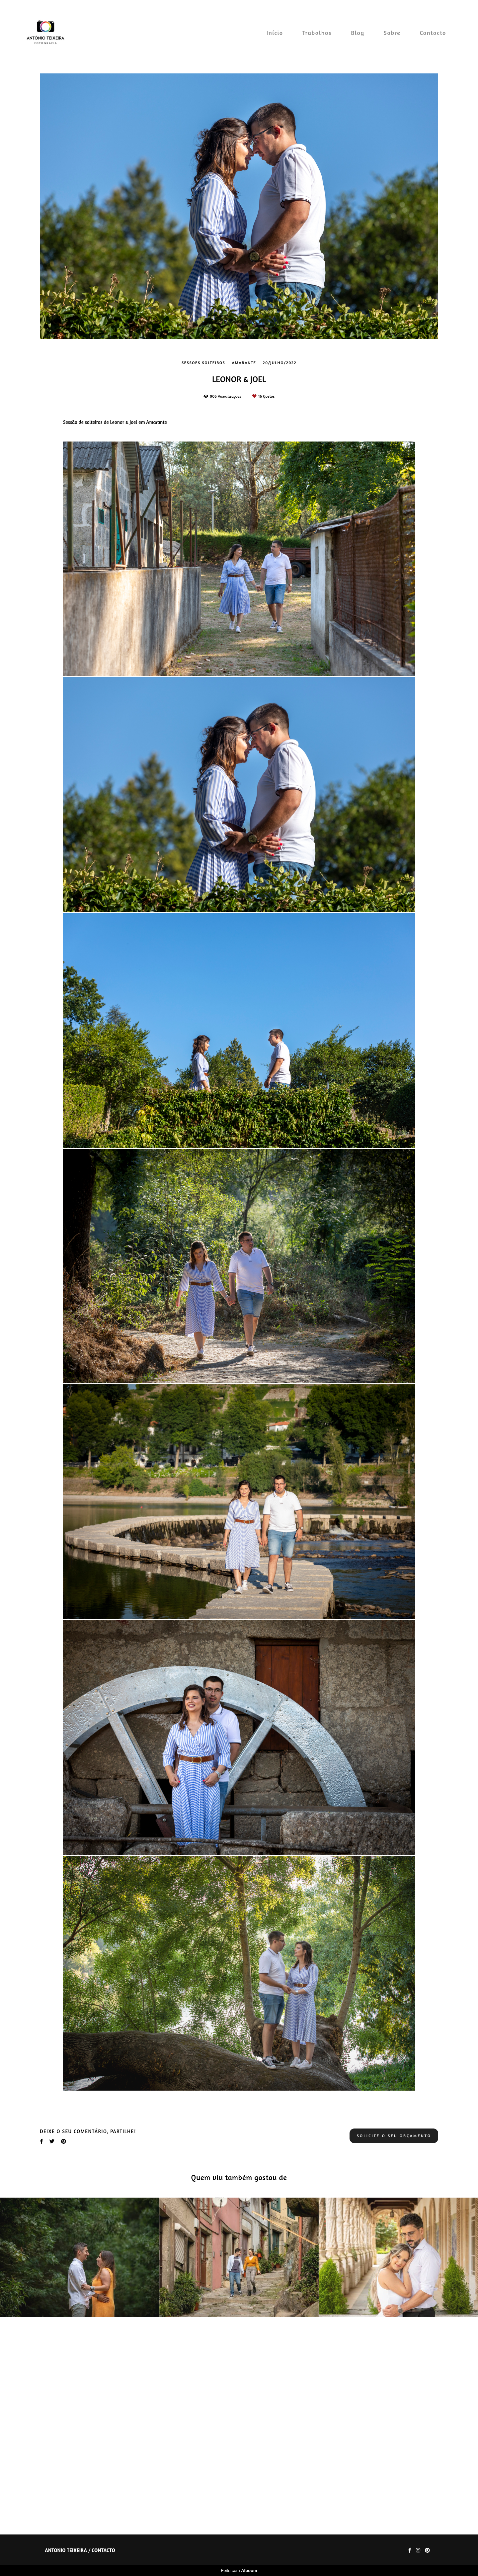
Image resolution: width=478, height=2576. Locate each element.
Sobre (392, 32)
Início (275, 32)
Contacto (433, 32)
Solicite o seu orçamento (394, 2365)
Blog (357, 32)
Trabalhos (317, 32)
